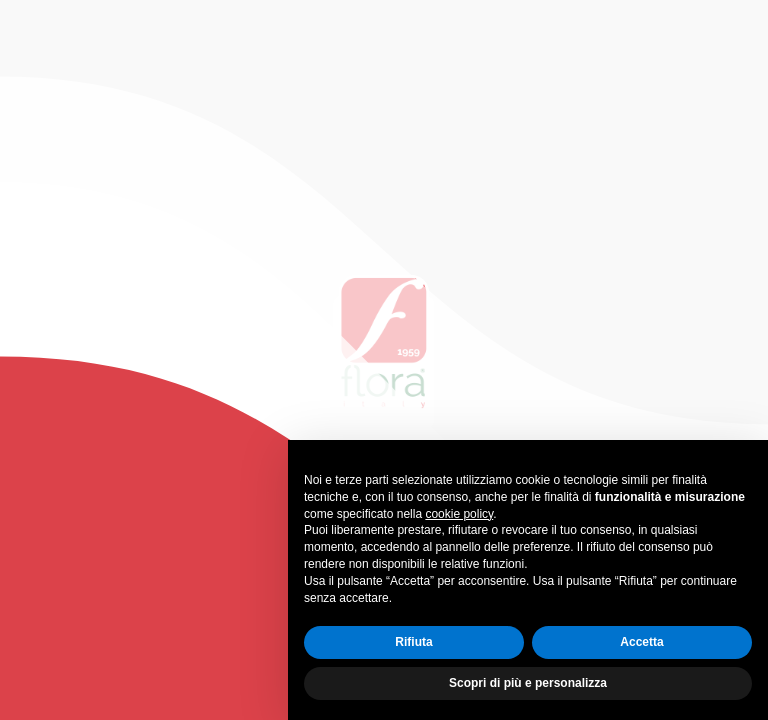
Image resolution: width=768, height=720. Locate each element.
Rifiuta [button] (413, 642)
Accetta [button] (641, 642)
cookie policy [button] (459, 514)
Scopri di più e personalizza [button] (528, 683)
